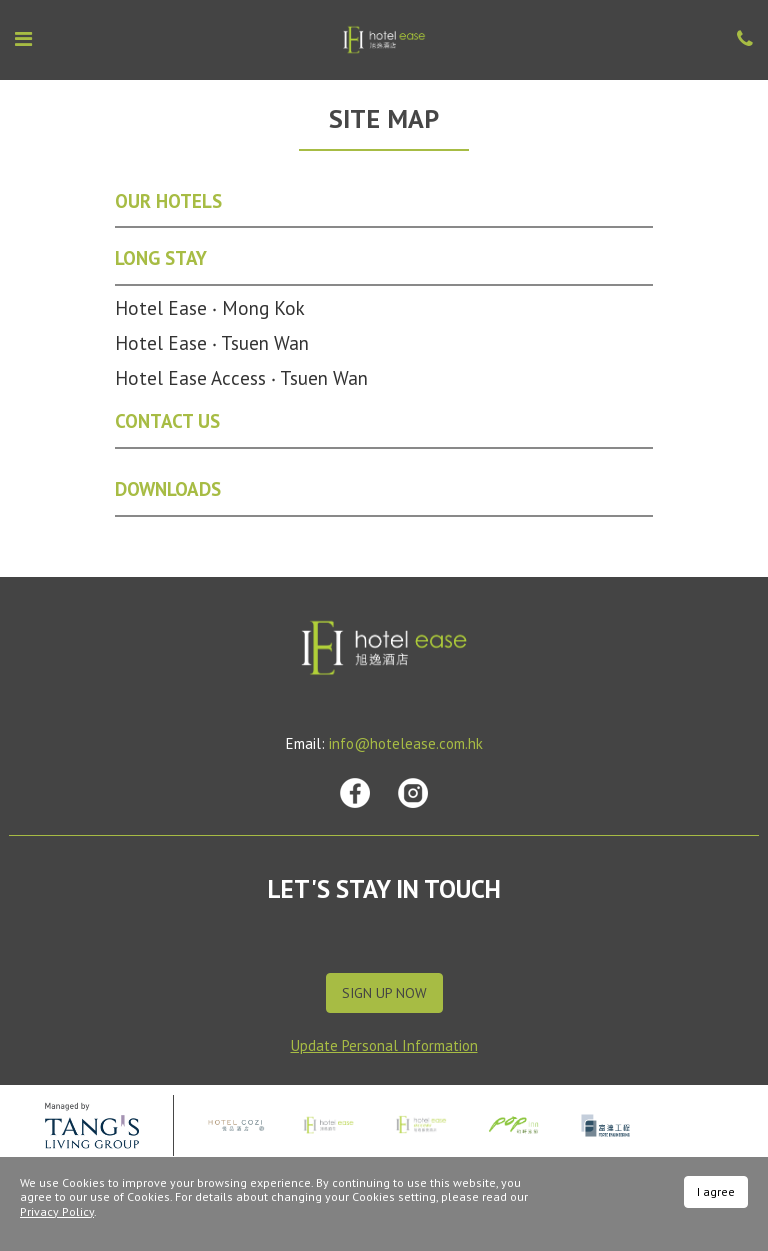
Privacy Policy (57, 1211)
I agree (716, 1191)
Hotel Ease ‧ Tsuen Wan (212, 343)
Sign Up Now (384, 993)
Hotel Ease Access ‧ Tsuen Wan (241, 378)
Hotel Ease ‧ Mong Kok (210, 308)
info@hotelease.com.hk (406, 743)
